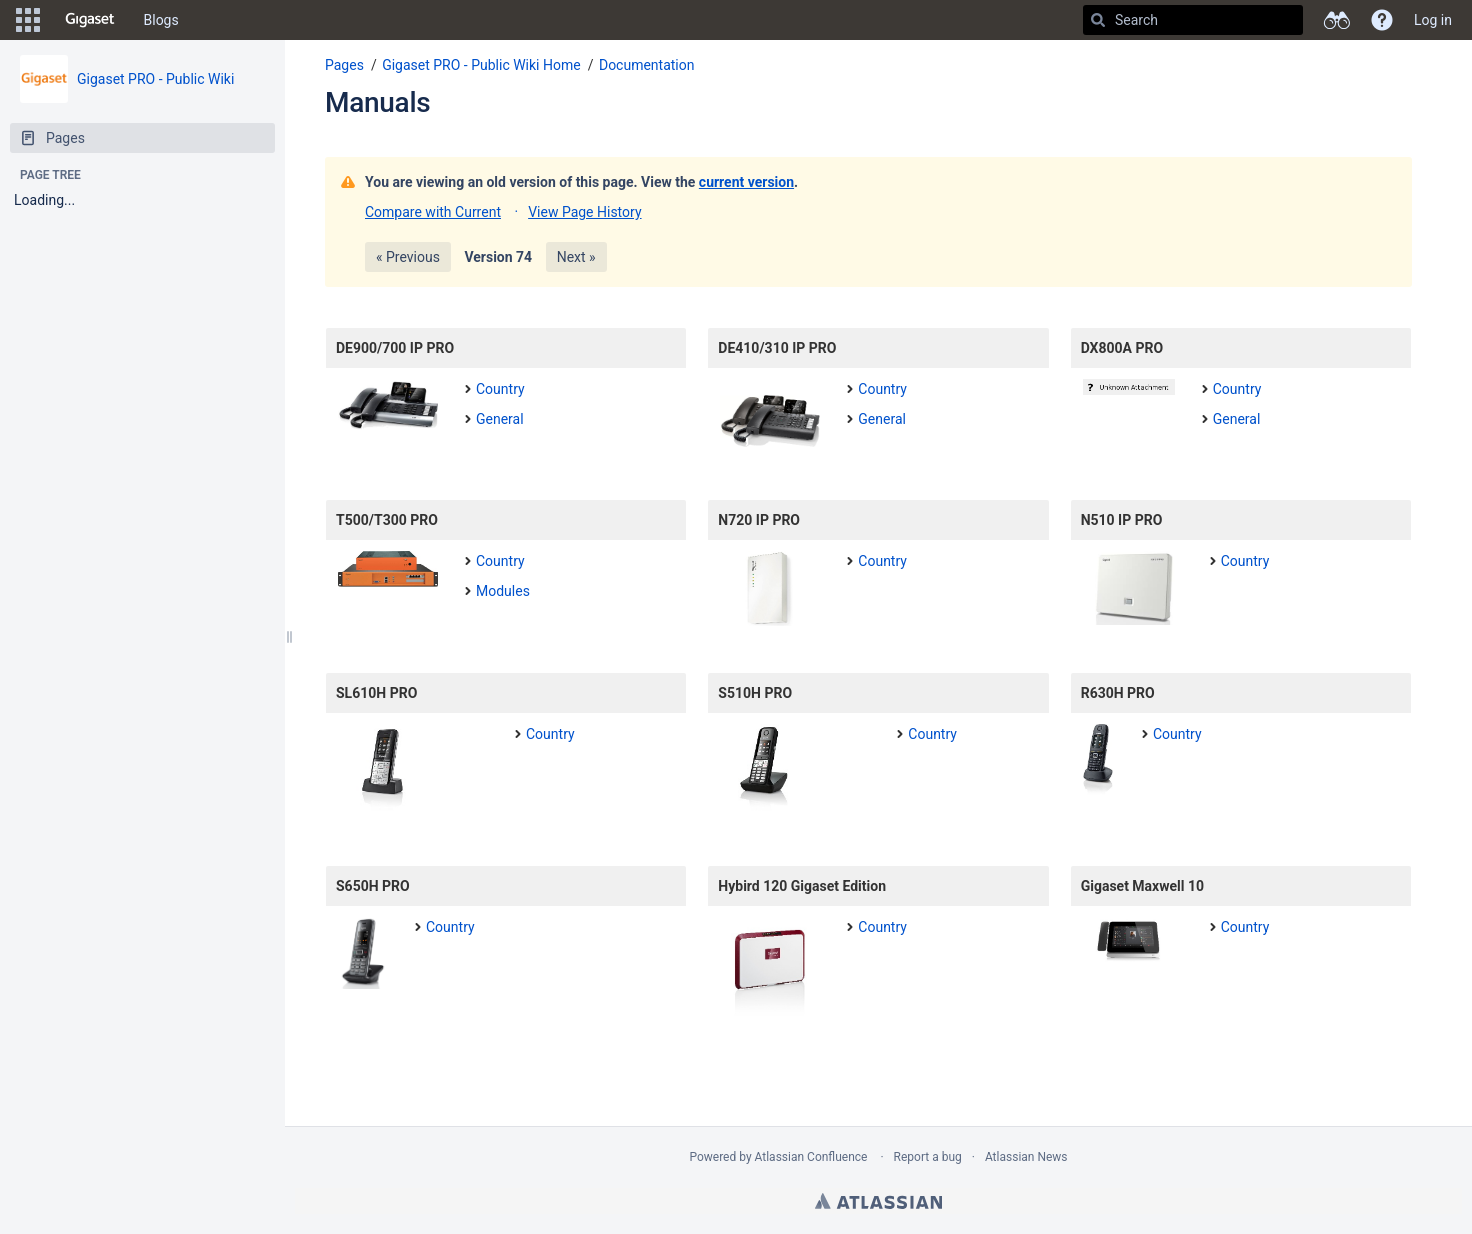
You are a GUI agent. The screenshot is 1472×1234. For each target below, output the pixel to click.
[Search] (1098, 20)
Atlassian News (1026, 1157)
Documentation (647, 65)
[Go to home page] (90, 20)
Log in (1433, 20)
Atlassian (878, 1201)
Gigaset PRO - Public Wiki (155, 79)
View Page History (584, 212)
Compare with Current (433, 212)
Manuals (377, 102)
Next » (576, 257)
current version (746, 182)
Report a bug (928, 1157)
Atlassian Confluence (811, 1157)
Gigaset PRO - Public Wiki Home (481, 65)
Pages (344, 65)
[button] (28, 20)
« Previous (408, 257)
